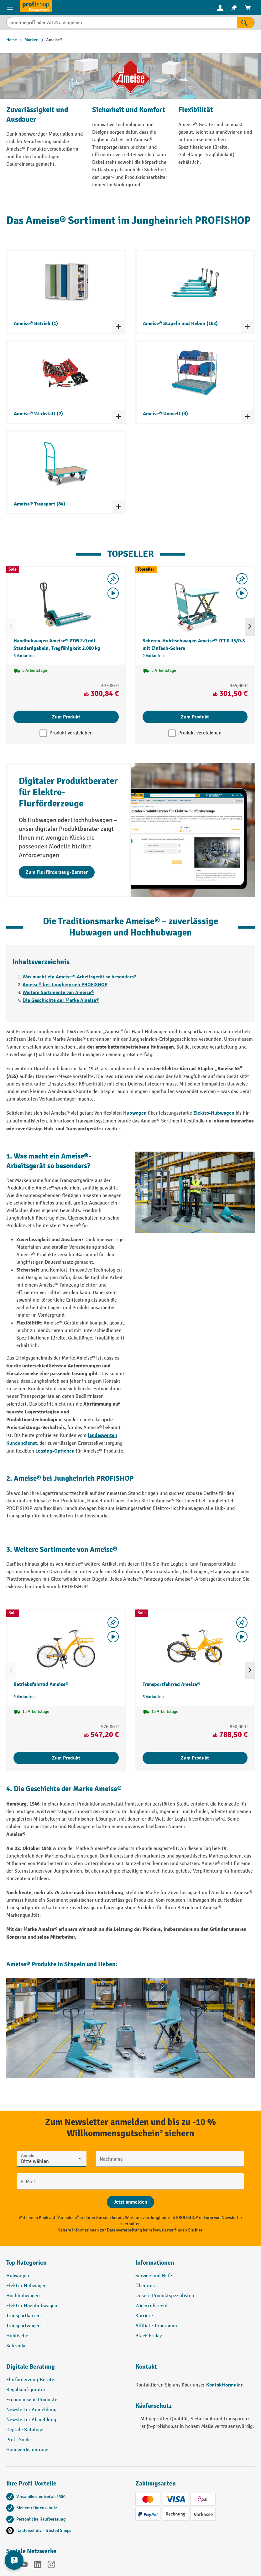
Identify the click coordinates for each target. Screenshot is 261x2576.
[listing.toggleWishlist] (113, 578)
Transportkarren (23, 2316)
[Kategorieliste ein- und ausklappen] (118, 326)
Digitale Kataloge (24, 2430)
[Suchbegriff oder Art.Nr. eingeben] (121, 22)
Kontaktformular (224, 2385)
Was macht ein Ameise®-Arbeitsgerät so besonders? (79, 977)
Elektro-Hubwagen (213, 1113)
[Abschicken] (130, 2202)
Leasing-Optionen (55, 1451)
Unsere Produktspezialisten (164, 2296)
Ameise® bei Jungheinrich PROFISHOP (65, 985)
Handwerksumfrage (27, 2450)
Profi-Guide (18, 2440)
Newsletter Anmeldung (31, 2410)
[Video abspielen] (113, 593)
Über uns (145, 2286)
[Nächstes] (250, 627)
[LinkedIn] (37, 2566)
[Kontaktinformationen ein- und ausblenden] (14, 2560)
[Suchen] (246, 22)
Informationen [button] (154, 2263)
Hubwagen (135, 1113)
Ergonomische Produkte (31, 2400)
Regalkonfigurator (25, 2390)
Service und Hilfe (153, 2276)
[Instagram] (51, 2566)
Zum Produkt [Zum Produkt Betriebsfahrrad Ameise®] (66, 1758)
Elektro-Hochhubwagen (31, 2306)
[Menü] (10, 7)
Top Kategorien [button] (26, 2263)
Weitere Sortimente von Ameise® (58, 992)
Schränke (16, 2346)
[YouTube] (24, 2566)
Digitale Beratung (30, 2367)
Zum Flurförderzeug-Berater (57, 872)
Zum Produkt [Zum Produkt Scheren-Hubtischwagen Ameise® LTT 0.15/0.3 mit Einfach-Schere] (195, 717)
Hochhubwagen (23, 2296)
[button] (66, 2369)
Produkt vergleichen (71, 733)
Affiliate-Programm (156, 2326)
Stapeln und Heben (90, 1964)
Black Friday (148, 2336)
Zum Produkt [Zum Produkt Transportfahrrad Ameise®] (195, 1758)
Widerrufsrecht (151, 2306)
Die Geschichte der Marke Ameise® (61, 1000)
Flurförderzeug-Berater (31, 2380)
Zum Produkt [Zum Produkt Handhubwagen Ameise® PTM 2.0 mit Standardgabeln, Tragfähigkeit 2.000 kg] (66, 717)
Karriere (144, 2316)
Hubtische (17, 2336)
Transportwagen (23, 2326)
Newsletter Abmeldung (31, 2420)
